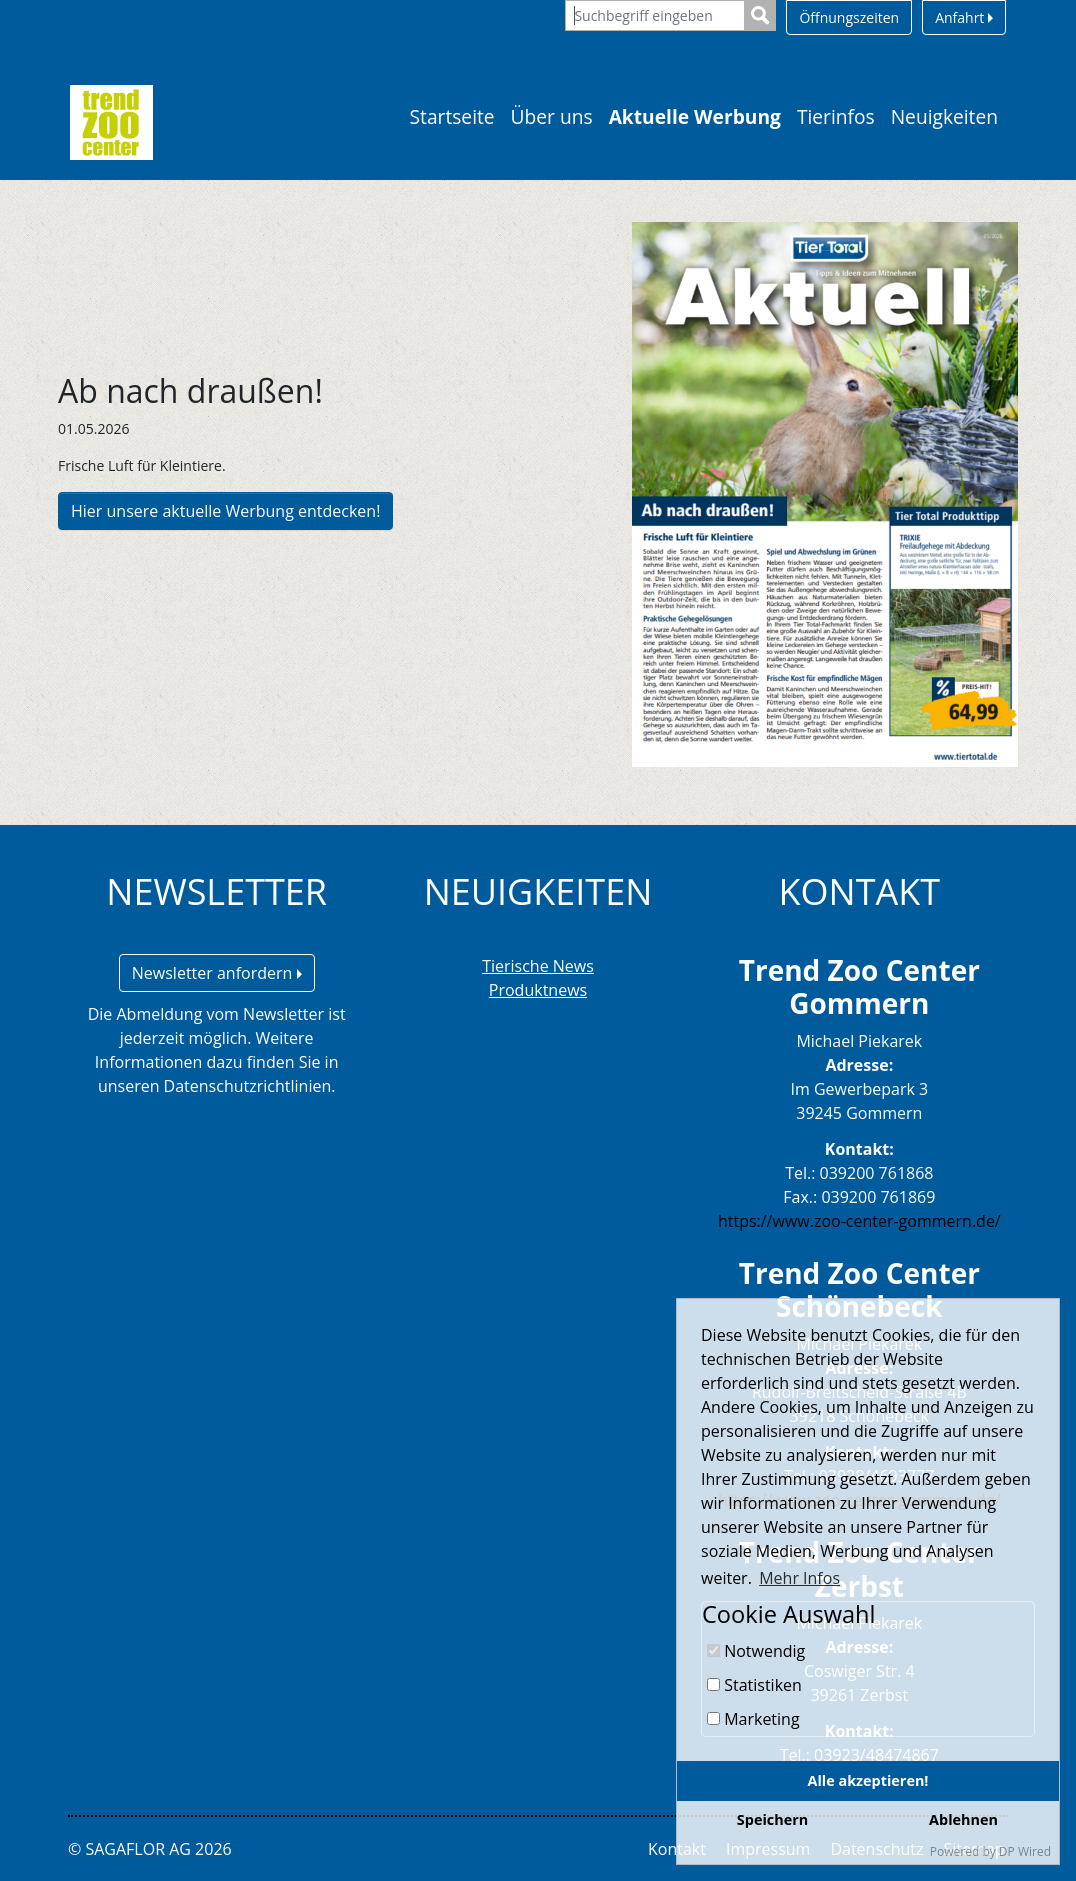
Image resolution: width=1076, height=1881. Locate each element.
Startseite (452, 116)
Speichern (772, 1819)
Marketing (753, 1719)
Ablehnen (963, 1819)
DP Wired (1025, 1851)
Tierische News (538, 966)
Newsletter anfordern (217, 973)
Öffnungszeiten (849, 17)
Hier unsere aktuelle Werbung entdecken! (225, 511)
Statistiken (754, 1685)
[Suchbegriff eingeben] (655, 15)
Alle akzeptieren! (868, 1780)
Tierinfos (836, 116)
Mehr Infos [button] (799, 1578)
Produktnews (538, 990)
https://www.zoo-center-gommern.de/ (859, 1221)
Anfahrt (964, 17)
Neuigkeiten (944, 116)
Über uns (552, 116)
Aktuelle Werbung (695, 116)
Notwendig (756, 1651)
